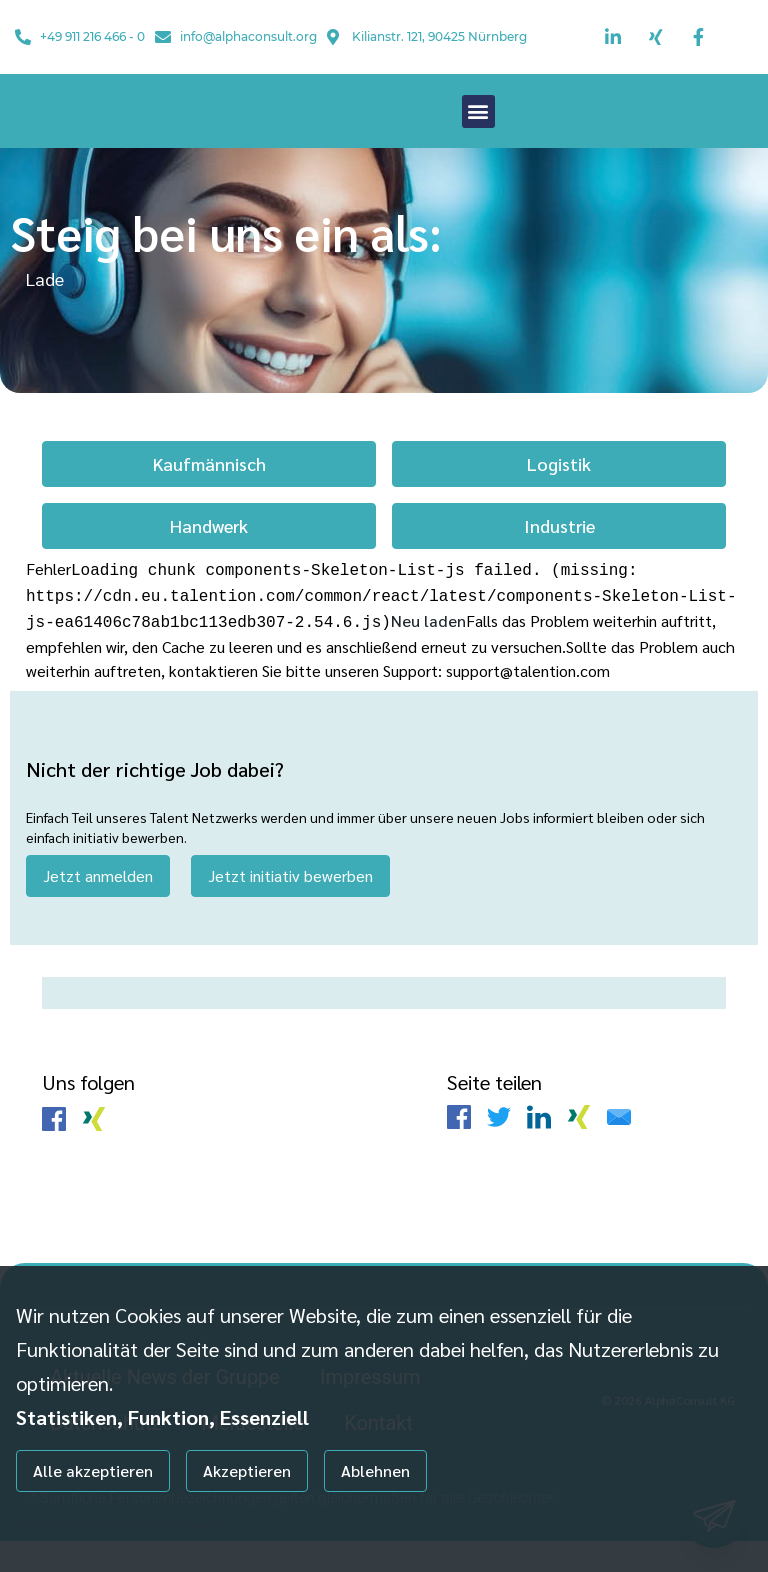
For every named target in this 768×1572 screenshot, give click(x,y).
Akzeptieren (247, 1470)
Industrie (559, 561)
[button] (478, 129)
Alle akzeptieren (93, 1470)
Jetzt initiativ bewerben (290, 905)
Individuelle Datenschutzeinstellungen (118, 1524)
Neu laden (428, 652)
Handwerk (209, 561)
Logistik (559, 499)
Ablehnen (375, 1470)
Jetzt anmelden (98, 905)
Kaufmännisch (209, 499)
